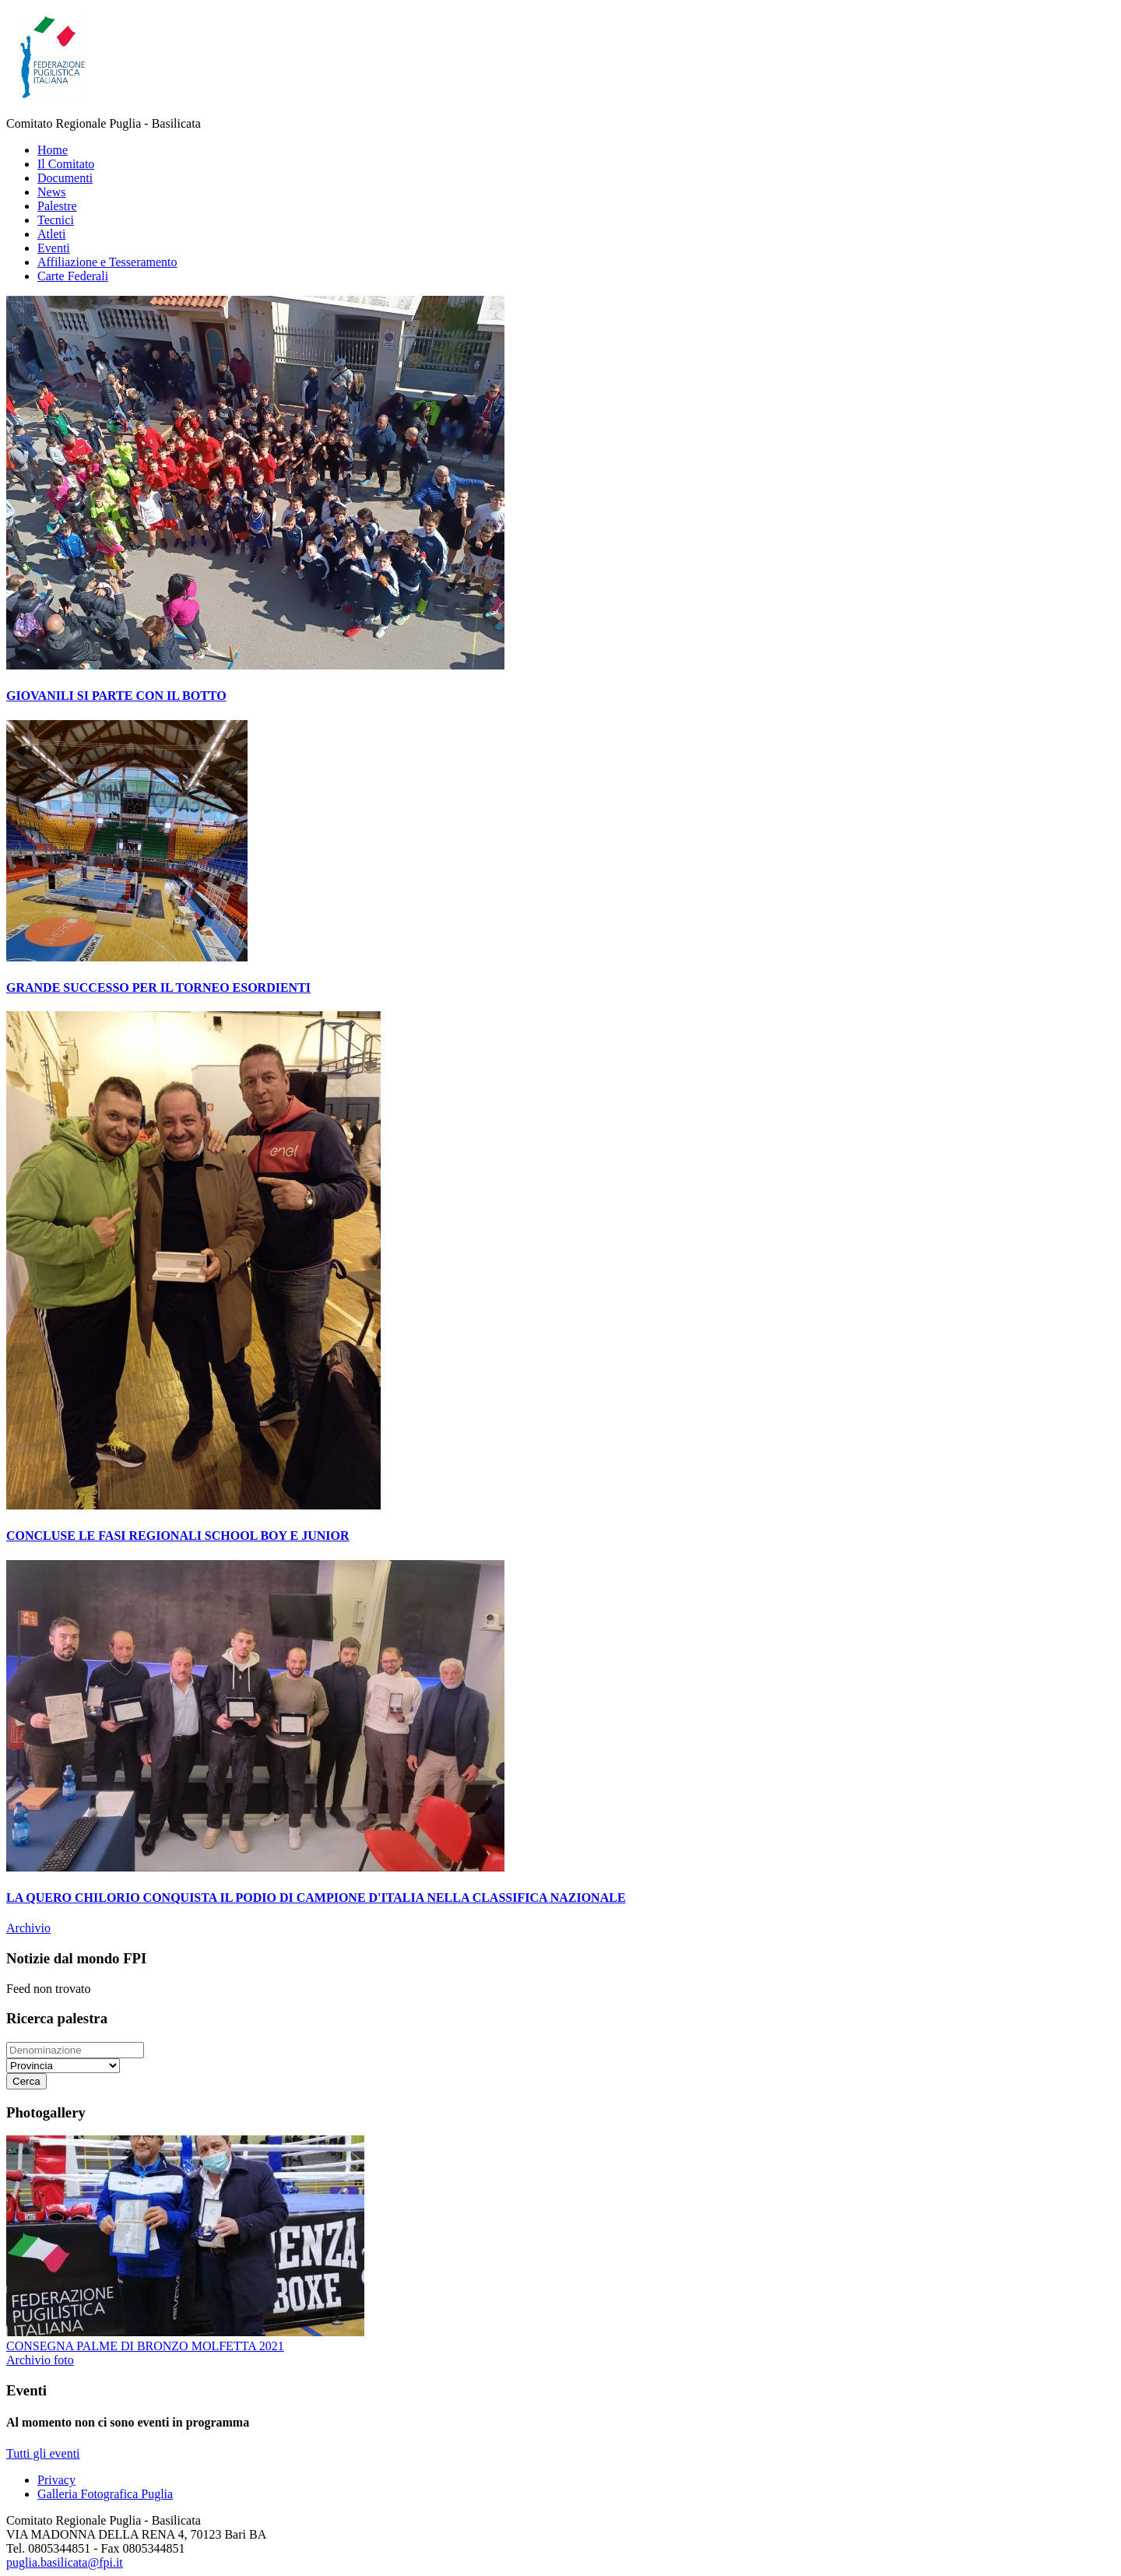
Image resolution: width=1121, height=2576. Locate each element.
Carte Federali (72, 276)
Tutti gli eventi (43, 2453)
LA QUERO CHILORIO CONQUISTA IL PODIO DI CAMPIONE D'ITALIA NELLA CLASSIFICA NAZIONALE (316, 1897)
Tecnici (55, 220)
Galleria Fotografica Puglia (105, 2493)
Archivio (28, 1928)
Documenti (65, 178)
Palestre (57, 206)
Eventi (53, 248)
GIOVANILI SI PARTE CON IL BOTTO (116, 695)
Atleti (51, 234)
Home (52, 149)
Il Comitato (65, 163)
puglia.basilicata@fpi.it (64, 2562)
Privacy (56, 2479)
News (51, 192)
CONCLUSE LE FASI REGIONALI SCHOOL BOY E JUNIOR (178, 1535)
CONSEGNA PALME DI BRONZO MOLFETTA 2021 (145, 2346)
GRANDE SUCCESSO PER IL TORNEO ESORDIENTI (158, 987)
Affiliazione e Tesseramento (107, 262)
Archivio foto (40, 2360)
